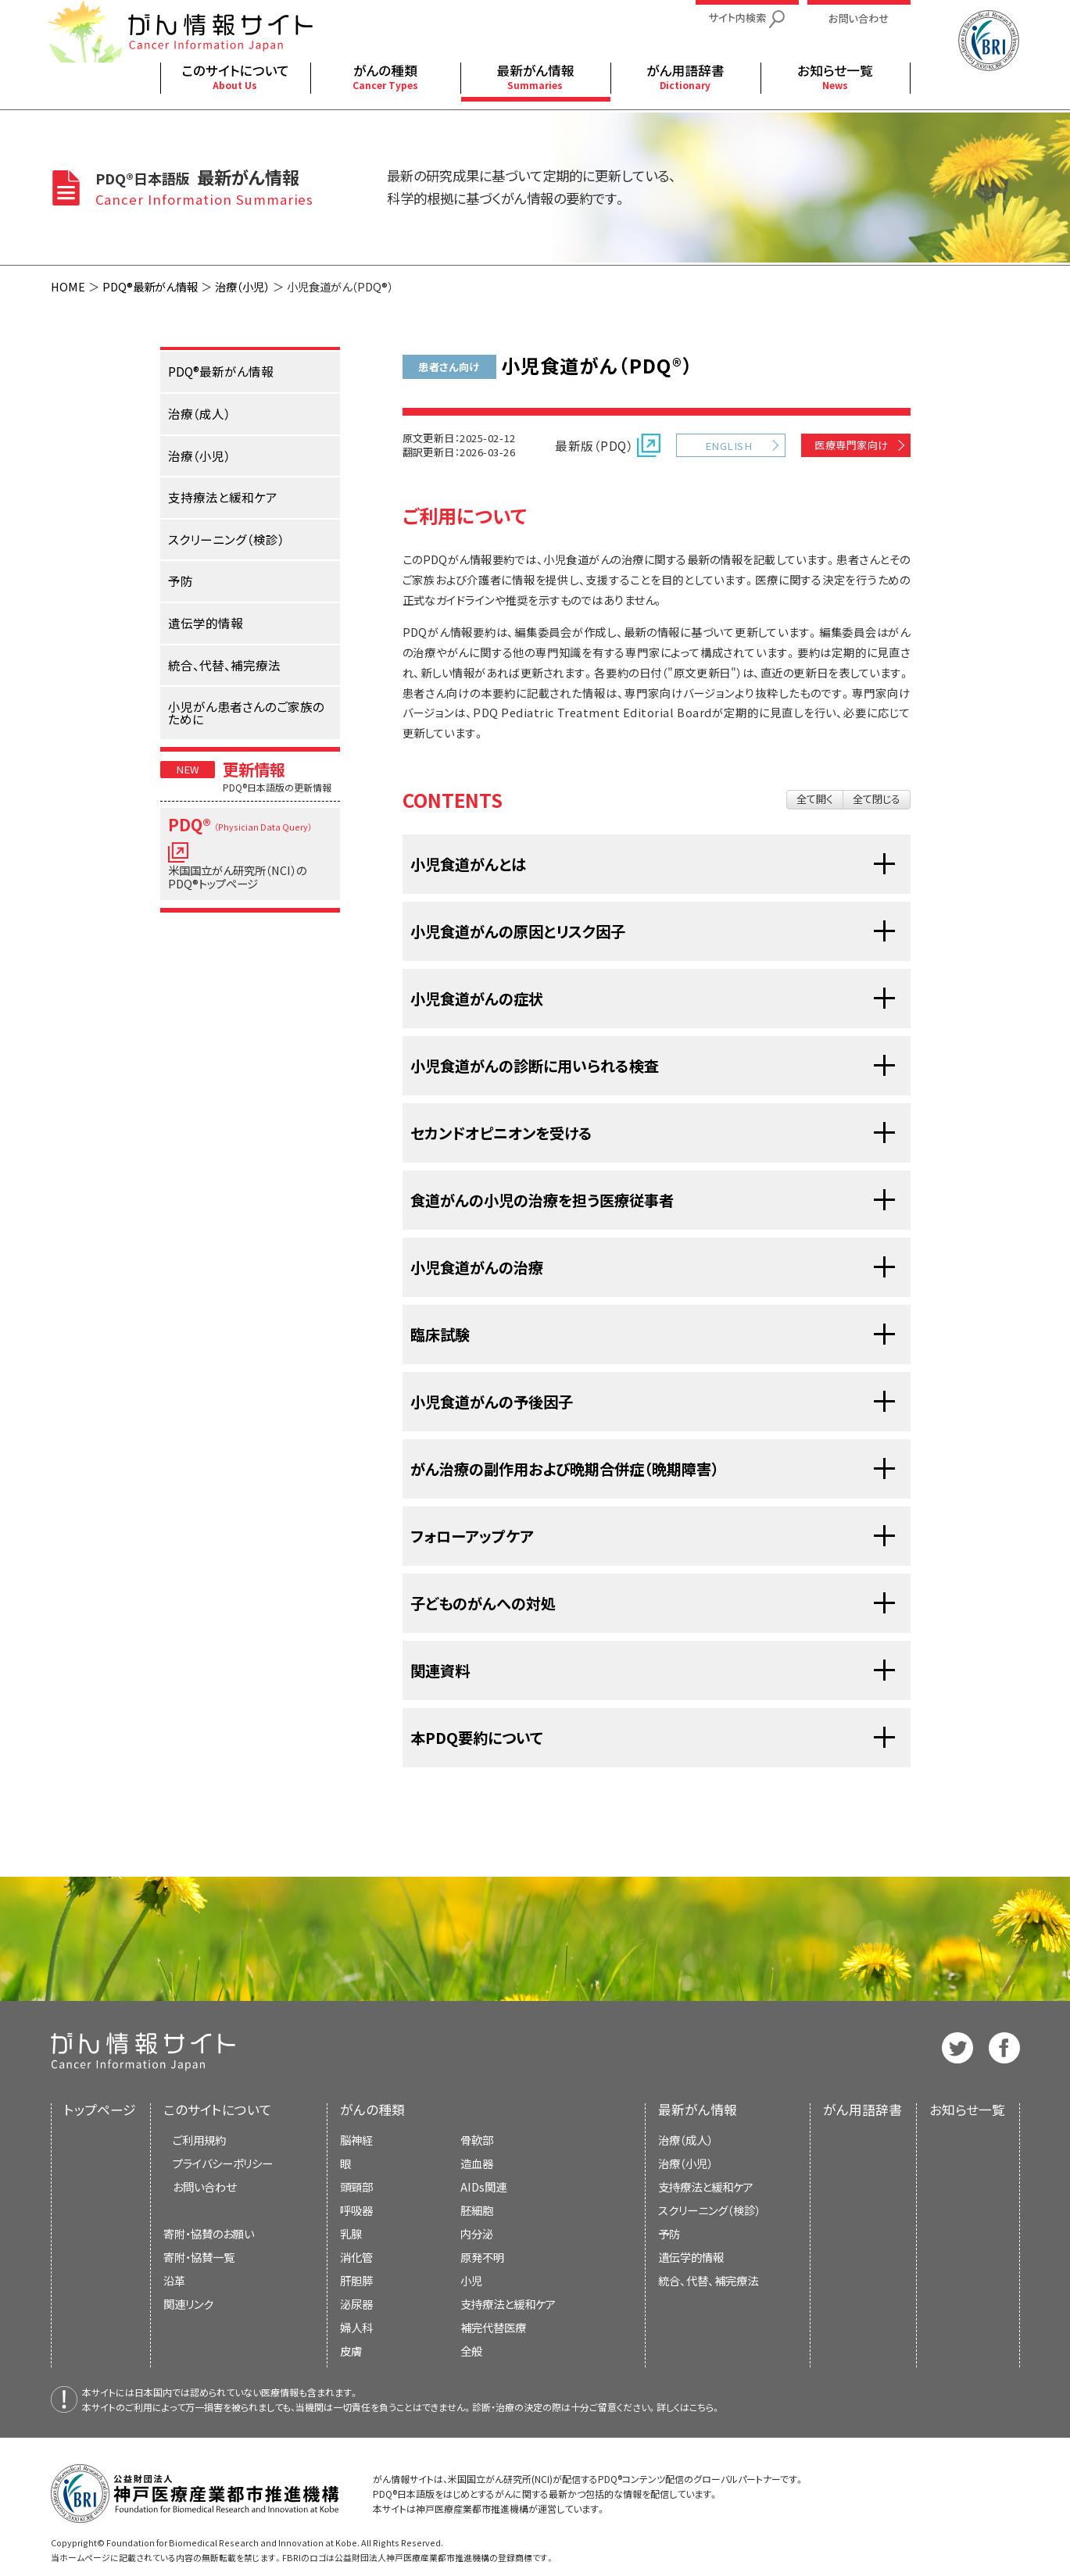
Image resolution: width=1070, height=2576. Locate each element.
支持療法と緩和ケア (705, 2186)
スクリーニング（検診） (709, 2210)
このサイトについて (217, 2109)
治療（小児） (242, 286)
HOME (68, 286)
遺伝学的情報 (691, 2257)
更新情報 (254, 769)
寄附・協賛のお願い (208, 2233)
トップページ (100, 2109)
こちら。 (705, 2406)
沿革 (174, 2280)
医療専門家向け (851, 445)
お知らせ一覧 (967, 2109)
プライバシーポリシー (223, 2163)
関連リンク (188, 2304)
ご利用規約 (199, 2139)
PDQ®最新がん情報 (150, 286)
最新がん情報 (697, 2109)
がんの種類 (372, 2109)
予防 (669, 2233)
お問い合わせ (204, 2186)
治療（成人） (685, 2139)
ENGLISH (728, 445)
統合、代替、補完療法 (708, 2280)
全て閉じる (876, 798)
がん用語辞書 (862, 2109)
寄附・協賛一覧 (198, 2257)
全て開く (814, 798)
